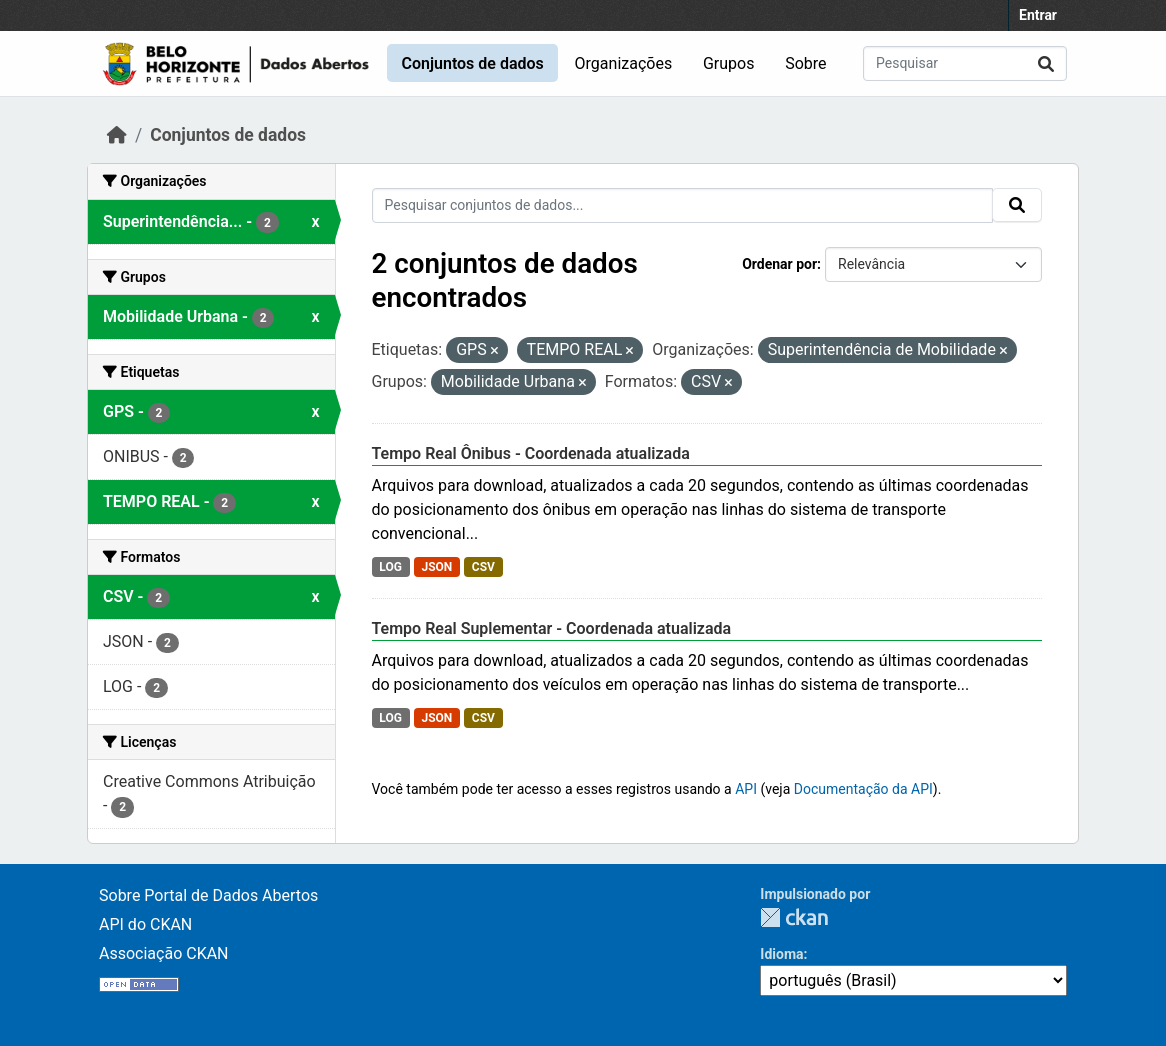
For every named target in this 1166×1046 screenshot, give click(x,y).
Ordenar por (779, 264)
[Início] (117, 135)
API (746, 789)
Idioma (781, 954)
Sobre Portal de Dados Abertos (208, 895)
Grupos (729, 63)
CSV (483, 567)
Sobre (805, 63)
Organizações (624, 63)
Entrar (1038, 15)
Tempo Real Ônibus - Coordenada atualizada (531, 453)
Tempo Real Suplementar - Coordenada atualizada (552, 628)
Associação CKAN (164, 953)
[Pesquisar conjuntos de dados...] (965, 63)
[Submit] (1046, 63)
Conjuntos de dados (472, 63)
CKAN (794, 917)
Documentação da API (863, 789)
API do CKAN (145, 924)
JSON (436, 567)
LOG (390, 567)
